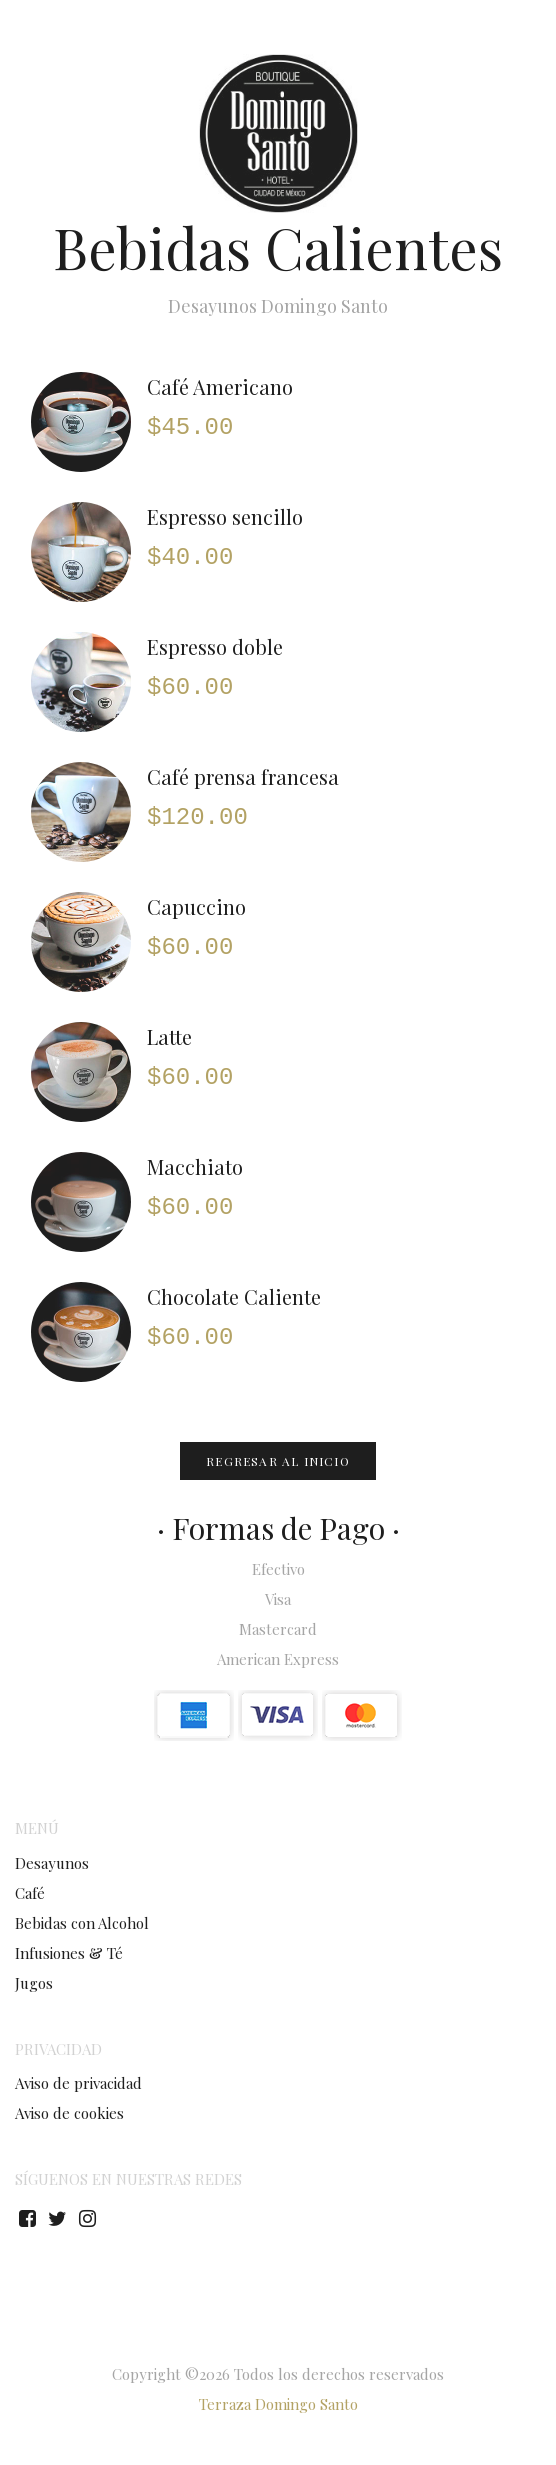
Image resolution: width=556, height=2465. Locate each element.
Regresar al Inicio (278, 1461)
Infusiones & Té (69, 1953)
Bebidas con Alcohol (82, 1923)
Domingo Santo (119, 38)
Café (30, 1893)
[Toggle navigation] (526, 45)
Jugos (34, 1983)
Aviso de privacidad (78, 2083)
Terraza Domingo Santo (278, 2404)
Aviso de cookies (69, 2113)
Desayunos (52, 1863)
